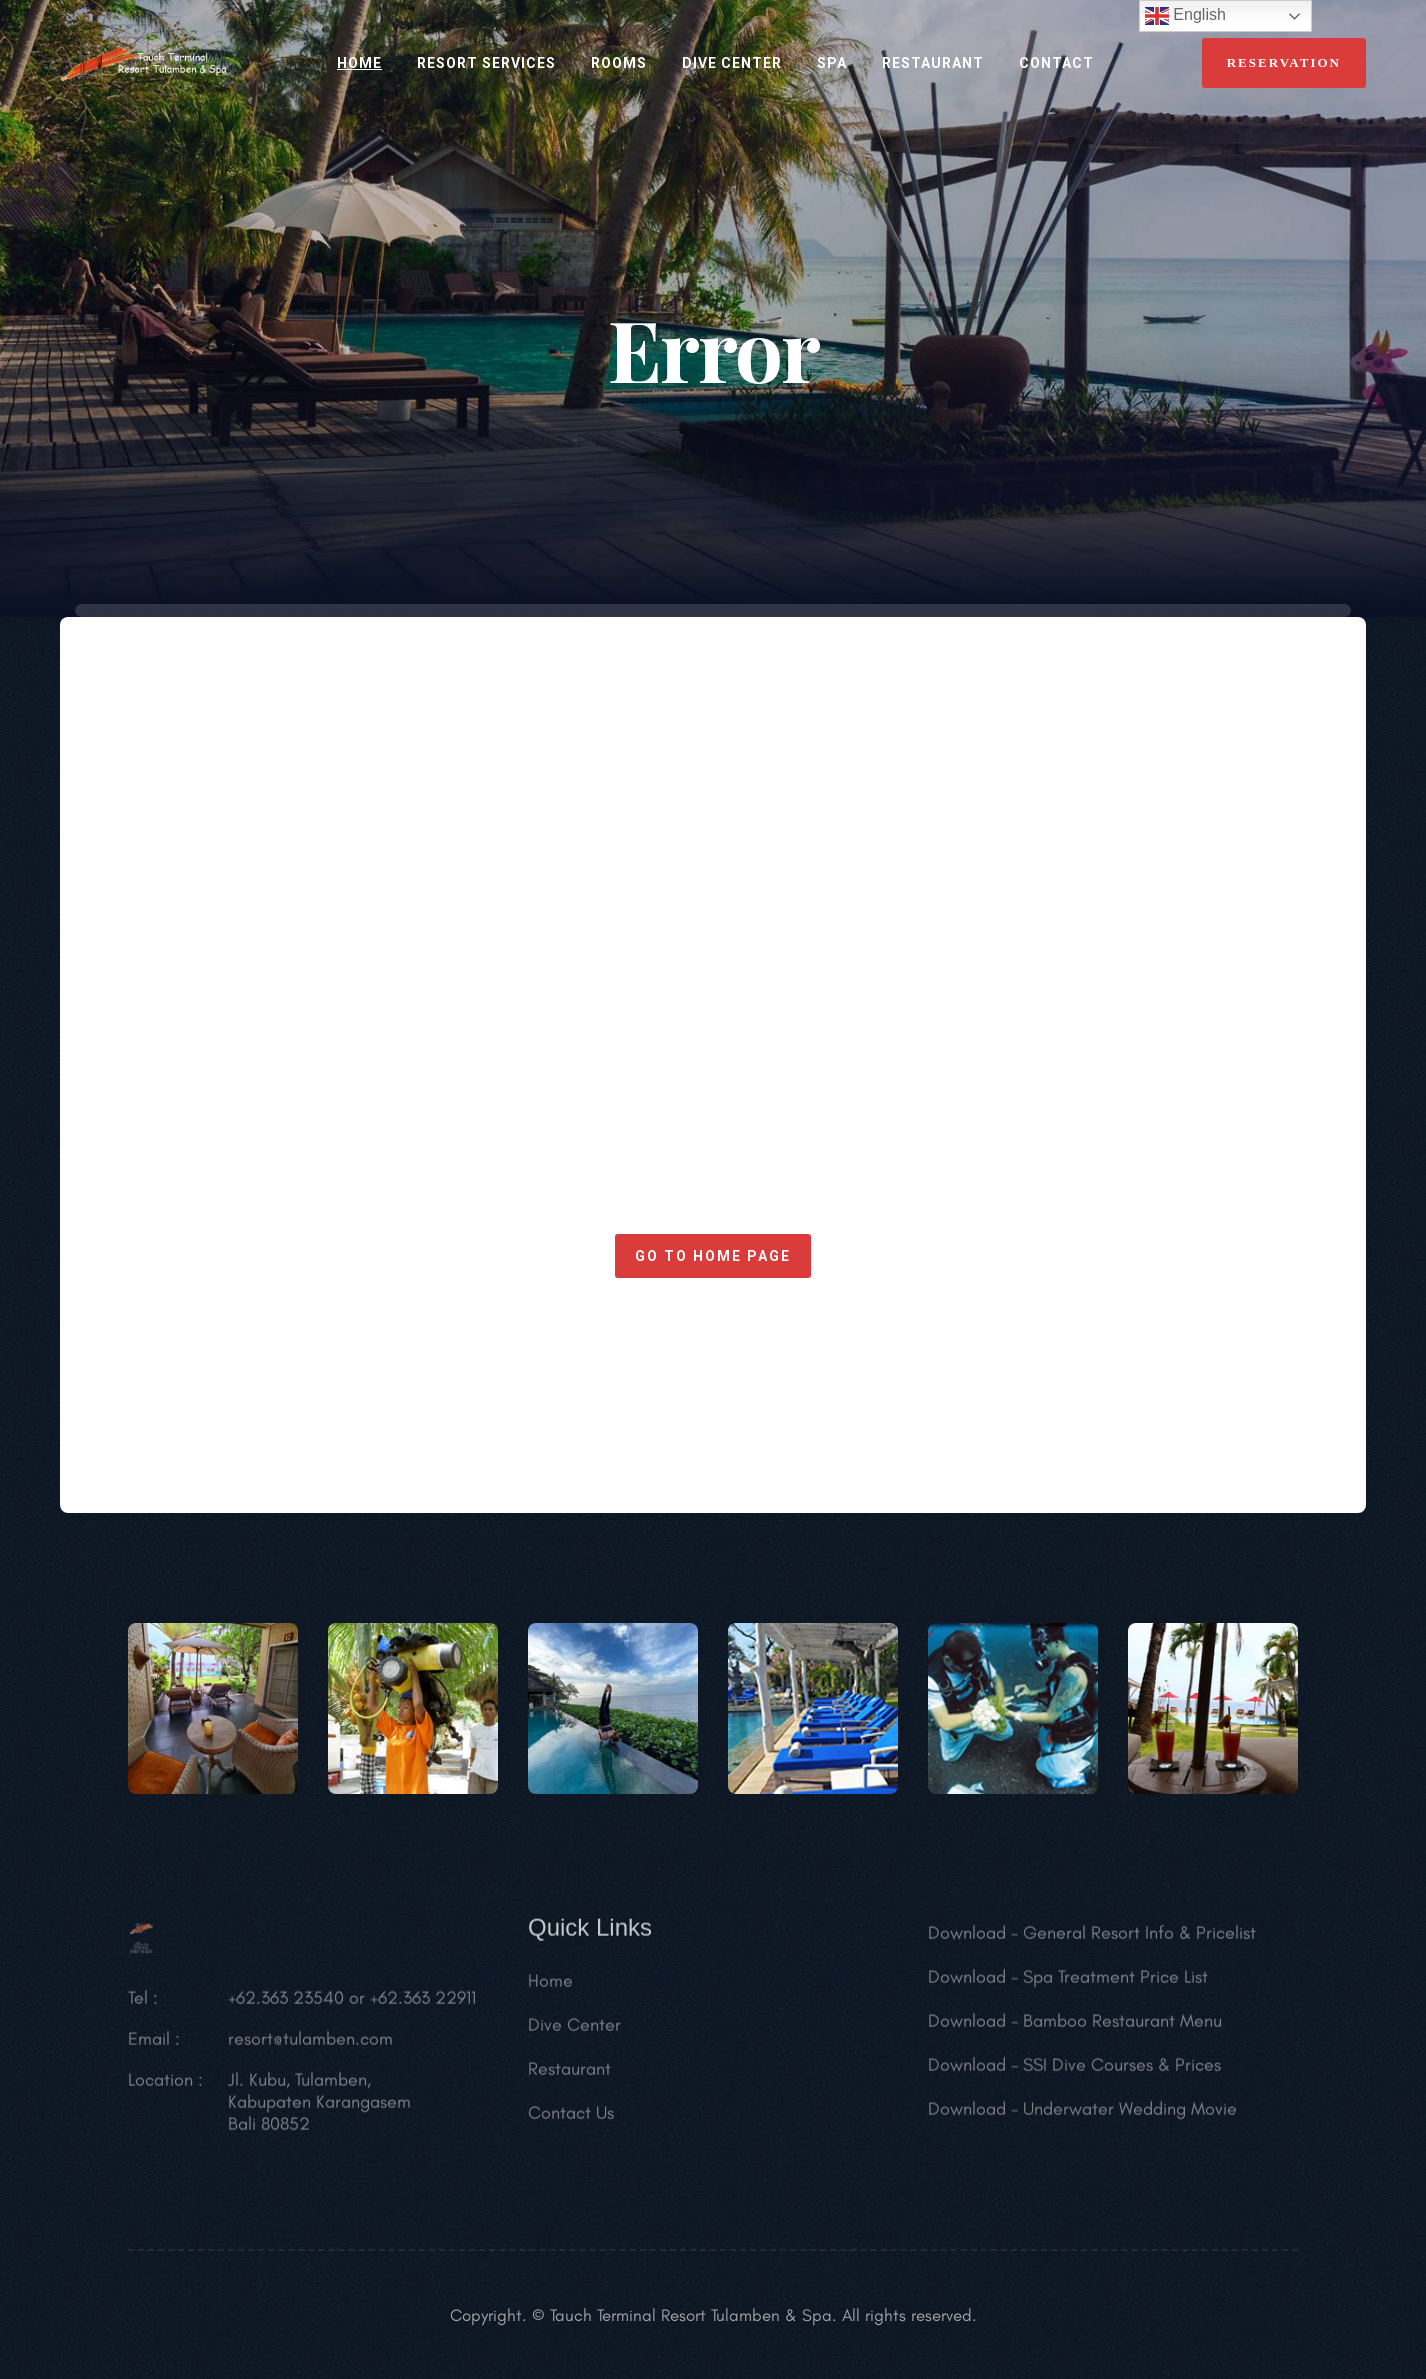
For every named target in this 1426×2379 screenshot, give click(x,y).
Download (967, 1940)
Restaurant (569, 2076)
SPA (832, 63)
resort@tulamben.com (310, 2046)
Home (550, 1988)
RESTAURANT (933, 63)
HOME (359, 63)
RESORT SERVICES (486, 63)
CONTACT (1056, 63)
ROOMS (619, 63)
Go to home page (713, 1256)
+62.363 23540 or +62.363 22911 (352, 2005)
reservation (1284, 62)
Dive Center (732, 63)
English (1185, 16)
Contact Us (571, 2120)
